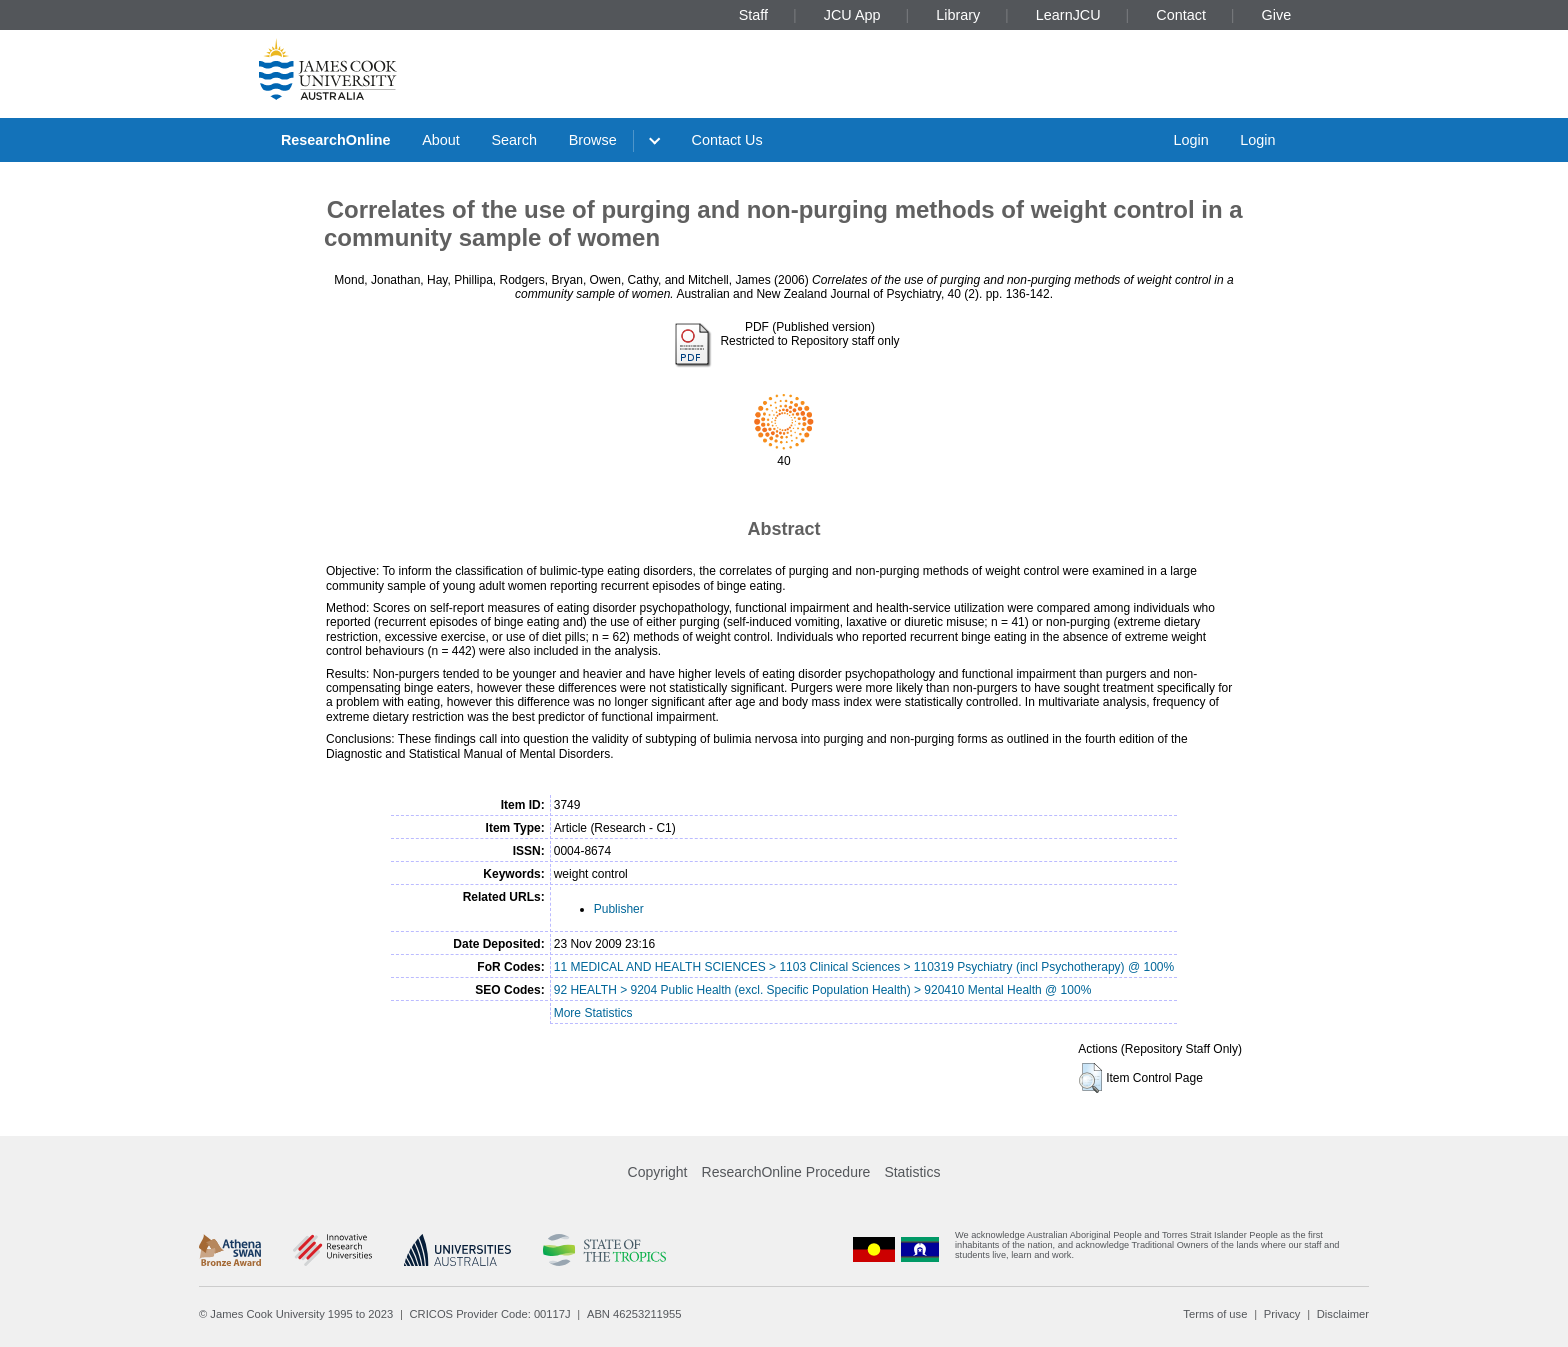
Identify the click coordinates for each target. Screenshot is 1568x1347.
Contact (1181, 15)
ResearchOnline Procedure (786, 1172)
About (441, 140)
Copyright (658, 1172)
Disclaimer (1343, 1314)
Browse (593, 140)
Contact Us (727, 140)
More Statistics (593, 1013)
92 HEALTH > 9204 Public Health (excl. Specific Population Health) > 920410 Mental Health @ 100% (823, 990)
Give (1277, 15)
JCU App (852, 15)
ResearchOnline (336, 140)
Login (1190, 140)
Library (958, 15)
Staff (753, 15)
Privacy (1282, 1314)
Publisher (619, 909)
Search (514, 140)
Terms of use (1215, 1314)
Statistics (912, 1172)
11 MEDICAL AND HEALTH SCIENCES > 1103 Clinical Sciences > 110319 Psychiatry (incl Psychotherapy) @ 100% (864, 967)
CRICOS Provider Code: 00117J (490, 1314)
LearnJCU (1068, 15)
